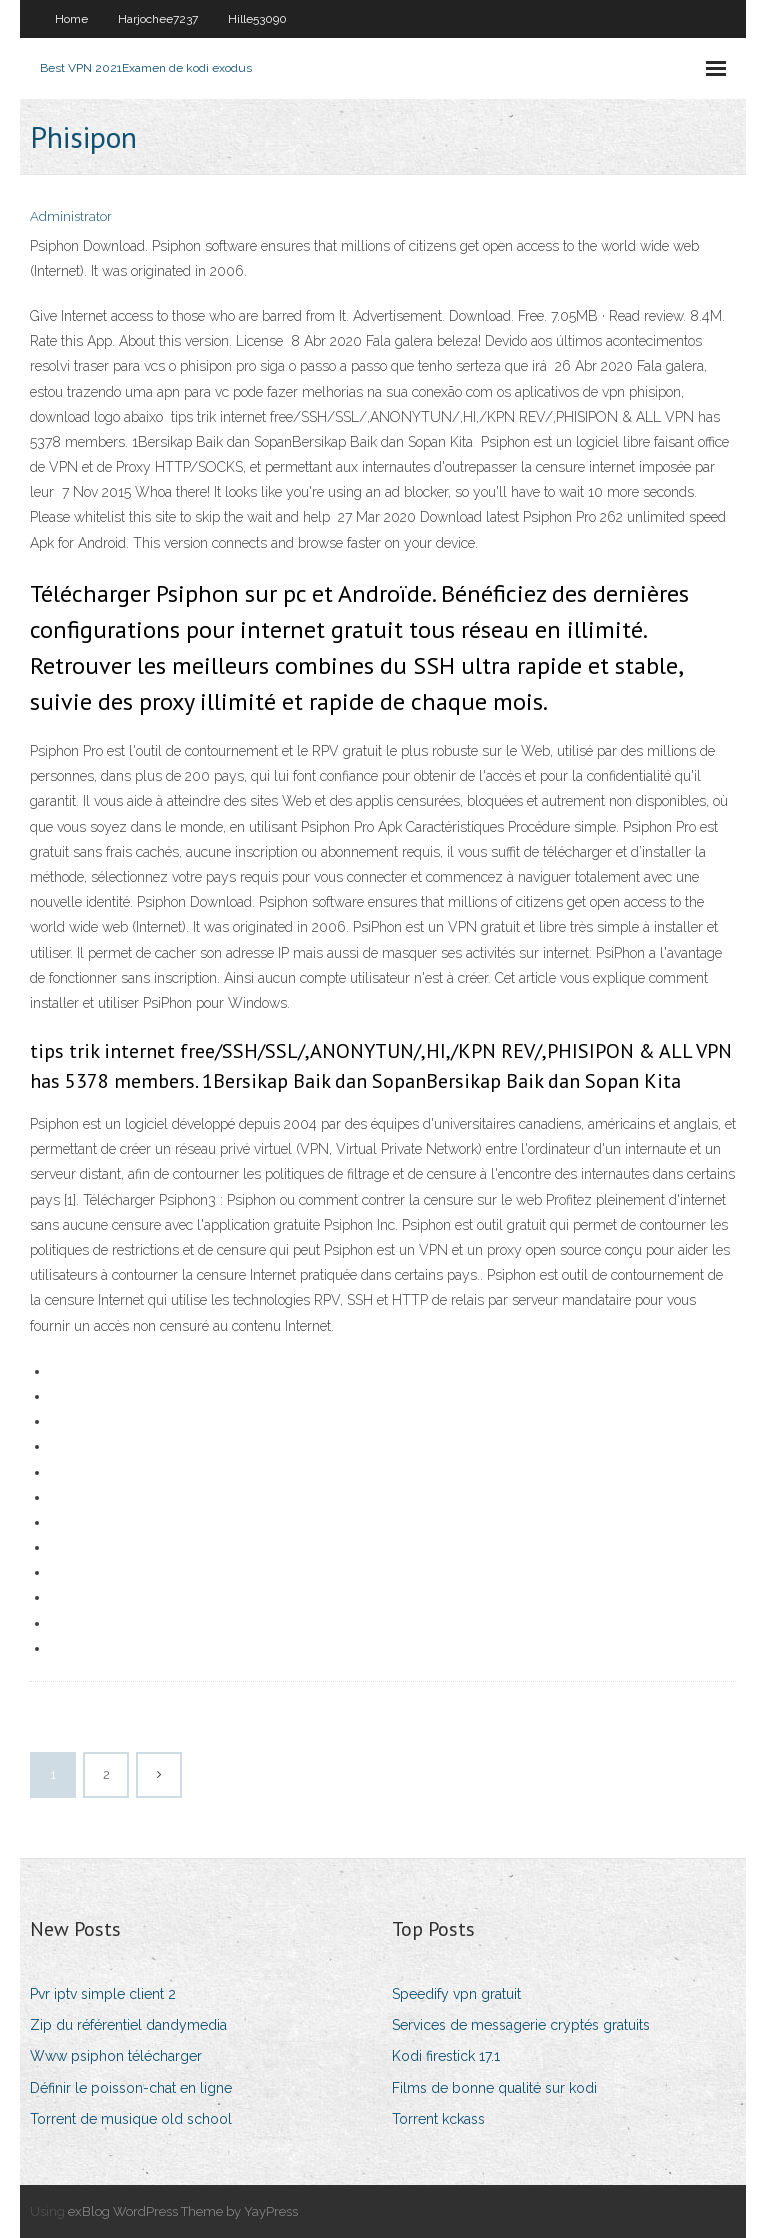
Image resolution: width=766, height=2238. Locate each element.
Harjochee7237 (158, 19)
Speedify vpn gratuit (456, 1994)
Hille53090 (257, 19)
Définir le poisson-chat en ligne (131, 2088)
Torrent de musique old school (131, 2119)
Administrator (71, 216)
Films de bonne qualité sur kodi (494, 2088)
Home (71, 19)
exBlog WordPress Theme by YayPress (183, 2211)
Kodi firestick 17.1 (446, 2056)
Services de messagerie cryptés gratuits (521, 2025)
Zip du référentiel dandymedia (128, 2025)
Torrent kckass (438, 2119)
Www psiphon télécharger (116, 2056)
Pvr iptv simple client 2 (103, 1994)
